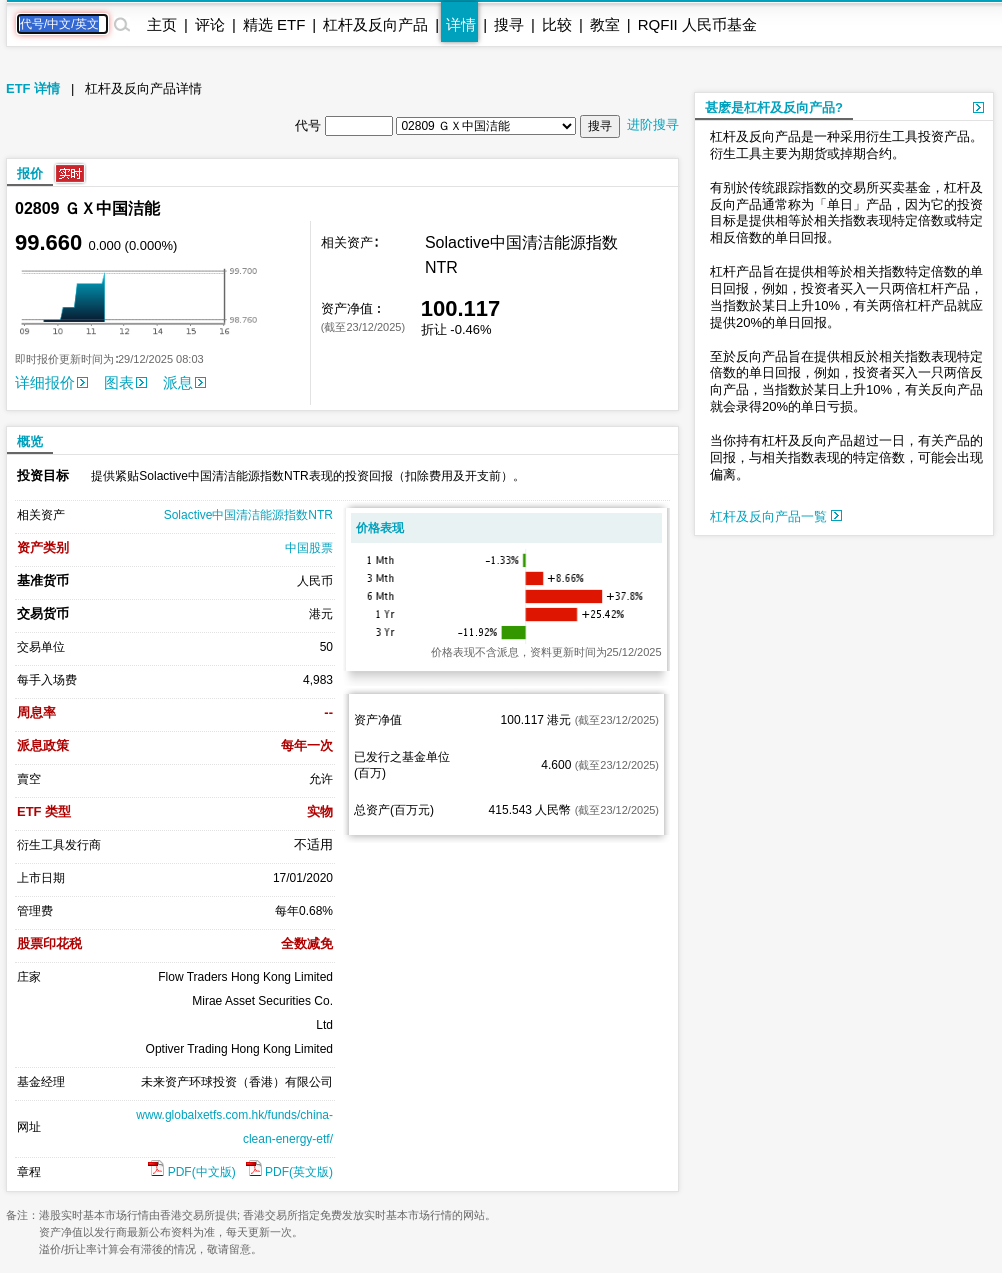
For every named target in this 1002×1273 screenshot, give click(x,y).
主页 (162, 24)
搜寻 (509, 24)
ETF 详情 (33, 88)
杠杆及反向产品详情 (143, 88)
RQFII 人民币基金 (697, 24)
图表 (125, 382)
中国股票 (309, 548)
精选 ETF (274, 24)
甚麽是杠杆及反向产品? (774, 107)
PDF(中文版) (191, 1172)
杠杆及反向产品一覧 (776, 516)
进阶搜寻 (653, 124)
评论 (210, 24)
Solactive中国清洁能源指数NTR (248, 515)
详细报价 (51, 382)
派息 (184, 382)
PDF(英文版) (289, 1172)
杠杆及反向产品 (375, 24)
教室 (605, 24)
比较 (557, 24)
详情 (461, 24)
